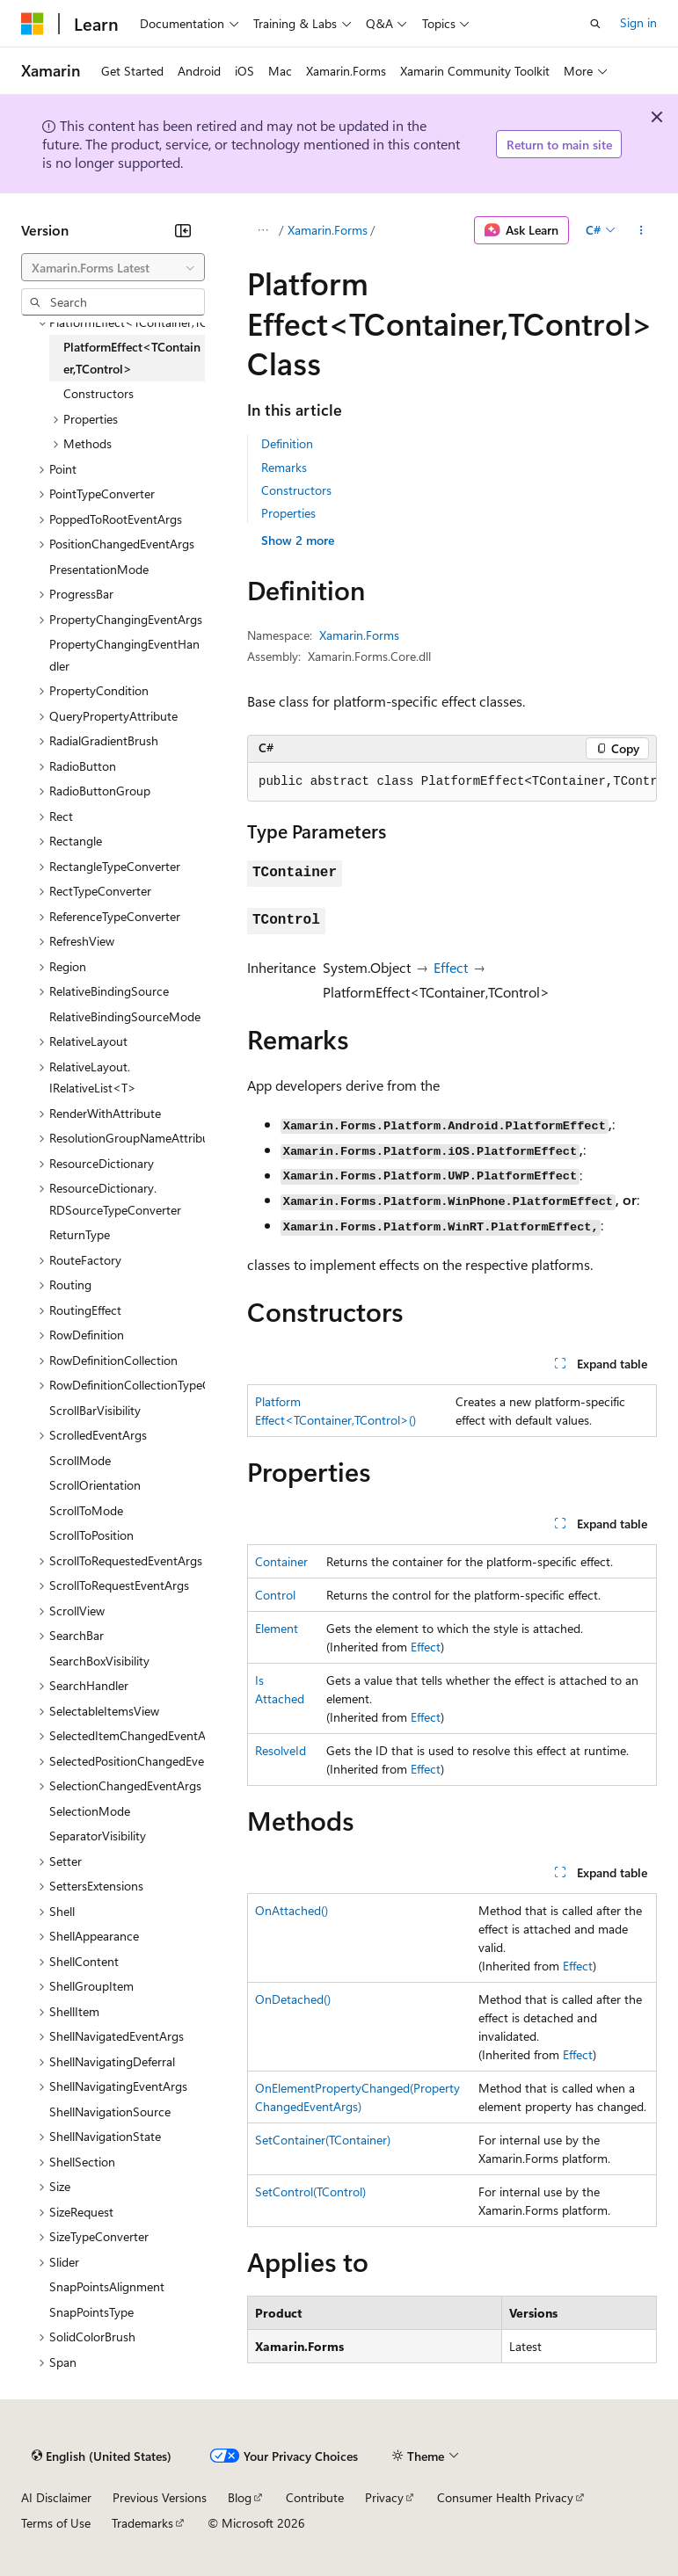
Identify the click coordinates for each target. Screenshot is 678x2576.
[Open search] (595, 24)
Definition (287, 443)
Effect (451, 967)
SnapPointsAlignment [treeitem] (106, 2286)
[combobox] (113, 267)
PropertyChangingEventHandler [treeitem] (124, 654)
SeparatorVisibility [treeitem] (97, 1835)
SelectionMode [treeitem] (89, 1811)
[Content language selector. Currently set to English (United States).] (101, 2456)
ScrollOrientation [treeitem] (95, 1485)
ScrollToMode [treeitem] (86, 1510)
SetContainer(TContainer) (322, 2139)
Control (275, 1594)
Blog (240, 2497)
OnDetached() (293, 1999)
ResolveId (280, 1750)
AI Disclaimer (56, 2497)
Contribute (315, 2497)
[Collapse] (183, 230)
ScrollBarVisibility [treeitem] (95, 1410)
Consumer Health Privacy (505, 2497)
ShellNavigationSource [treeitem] (110, 2111)
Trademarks (142, 2522)
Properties (288, 512)
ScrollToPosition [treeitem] (91, 1535)
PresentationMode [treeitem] (99, 569)
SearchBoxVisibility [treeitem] (99, 1660)
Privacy (384, 2497)
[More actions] (641, 230)
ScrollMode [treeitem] (80, 1460)
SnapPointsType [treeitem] (91, 2312)
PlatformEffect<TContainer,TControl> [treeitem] (131, 357)
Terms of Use (56, 2522)
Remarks (284, 467)
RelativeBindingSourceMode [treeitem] (124, 1016)
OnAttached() (291, 1910)
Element (276, 1628)
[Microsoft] (32, 23)
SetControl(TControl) (310, 2191)
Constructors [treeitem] (98, 393)
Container (281, 1561)
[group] (452, 782)
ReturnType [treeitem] (79, 1234)
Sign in (638, 22)
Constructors (296, 490)
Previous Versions (160, 2497)
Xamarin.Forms (328, 229)
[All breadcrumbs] (262, 230)
